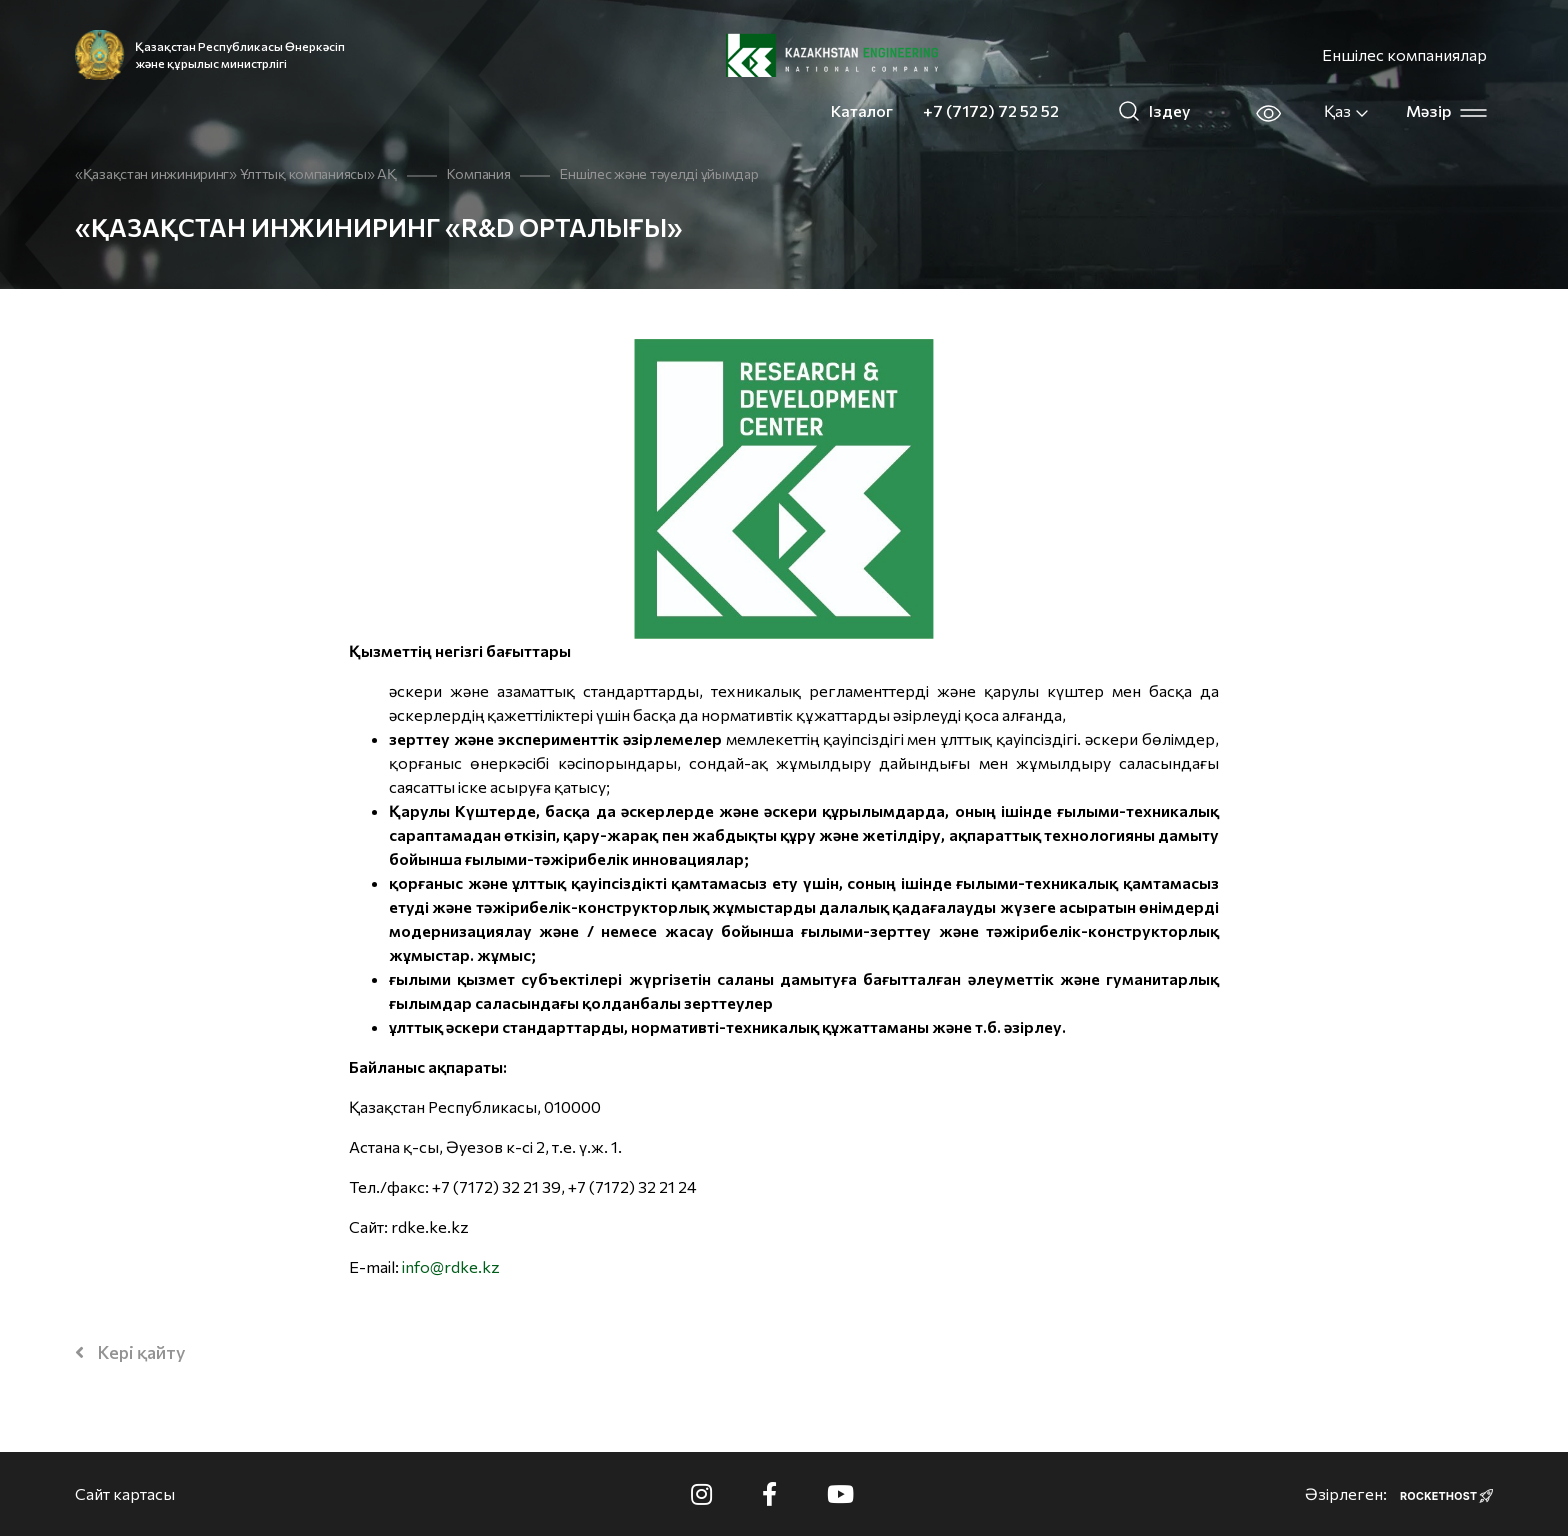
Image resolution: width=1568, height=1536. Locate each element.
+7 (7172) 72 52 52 (991, 110)
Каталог (862, 110)
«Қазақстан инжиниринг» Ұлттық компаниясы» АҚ (236, 173)
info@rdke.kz (451, 1266)
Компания (479, 173)
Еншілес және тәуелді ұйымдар (659, 173)
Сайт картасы (125, 1493)
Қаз (1347, 111)
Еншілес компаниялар (1404, 54)
